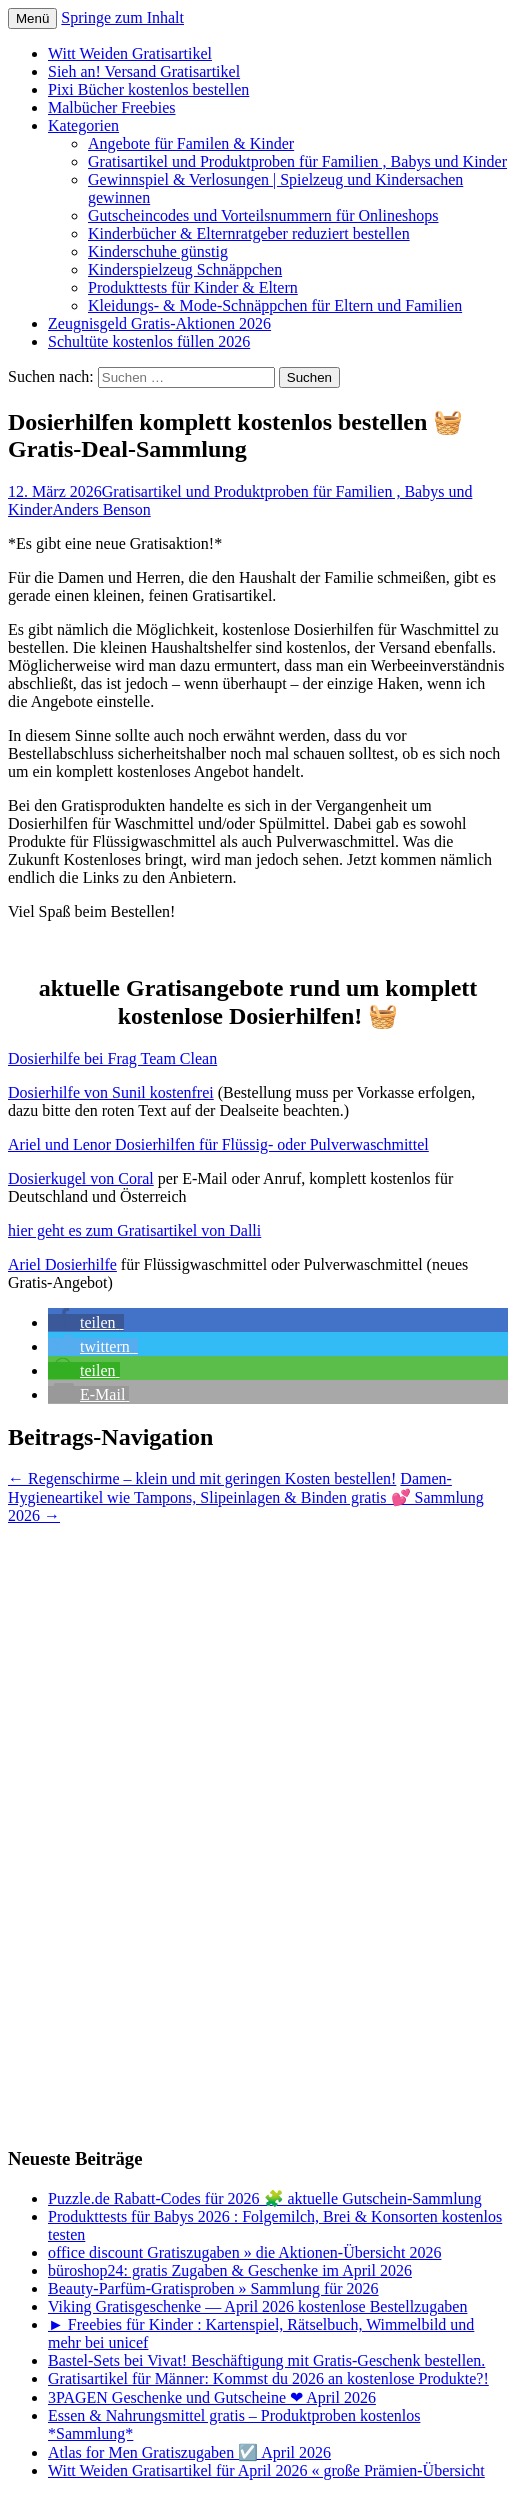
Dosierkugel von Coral (81, 1178)
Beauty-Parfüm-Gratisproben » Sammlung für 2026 (213, 2288)
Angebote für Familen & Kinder (191, 143)
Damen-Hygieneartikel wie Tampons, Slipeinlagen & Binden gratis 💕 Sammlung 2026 (246, 1497)
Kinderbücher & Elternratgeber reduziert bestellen (249, 233)
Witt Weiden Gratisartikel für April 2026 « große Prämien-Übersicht (266, 2470)
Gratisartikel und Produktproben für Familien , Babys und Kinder (297, 161)
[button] (86, 1322)
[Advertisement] (88, 1825)
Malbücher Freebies (112, 107)
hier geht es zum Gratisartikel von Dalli (134, 1230)
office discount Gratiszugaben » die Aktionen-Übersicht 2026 (244, 2252)
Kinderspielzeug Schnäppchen (185, 269)
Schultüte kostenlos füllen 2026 (149, 341)
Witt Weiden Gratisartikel (130, 53)
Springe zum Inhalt (122, 17)
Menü (32, 18)
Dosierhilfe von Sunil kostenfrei (111, 1092)
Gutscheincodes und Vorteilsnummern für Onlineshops (263, 215)
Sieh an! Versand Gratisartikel (144, 71)
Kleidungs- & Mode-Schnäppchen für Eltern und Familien (275, 305)
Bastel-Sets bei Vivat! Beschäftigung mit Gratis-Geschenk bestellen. (266, 2360)
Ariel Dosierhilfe (62, 1264)
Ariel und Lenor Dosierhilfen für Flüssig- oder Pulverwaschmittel (218, 1144)
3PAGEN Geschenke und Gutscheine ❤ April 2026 (212, 2397)
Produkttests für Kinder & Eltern (193, 287)
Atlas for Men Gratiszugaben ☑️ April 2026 (189, 2452)
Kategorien (83, 125)
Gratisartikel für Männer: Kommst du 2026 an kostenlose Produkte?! (268, 2378)
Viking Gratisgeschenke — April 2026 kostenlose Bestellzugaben (257, 2306)
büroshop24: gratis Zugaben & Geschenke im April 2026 (230, 2270)
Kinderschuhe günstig (158, 251)
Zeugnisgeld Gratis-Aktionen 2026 (159, 323)
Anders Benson (101, 509)
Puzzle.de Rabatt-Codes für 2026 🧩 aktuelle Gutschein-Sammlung (265, 2198)
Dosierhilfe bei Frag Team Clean (112, 1058)
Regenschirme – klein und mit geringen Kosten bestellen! (202, 1478)
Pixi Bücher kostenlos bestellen (148, 89)
